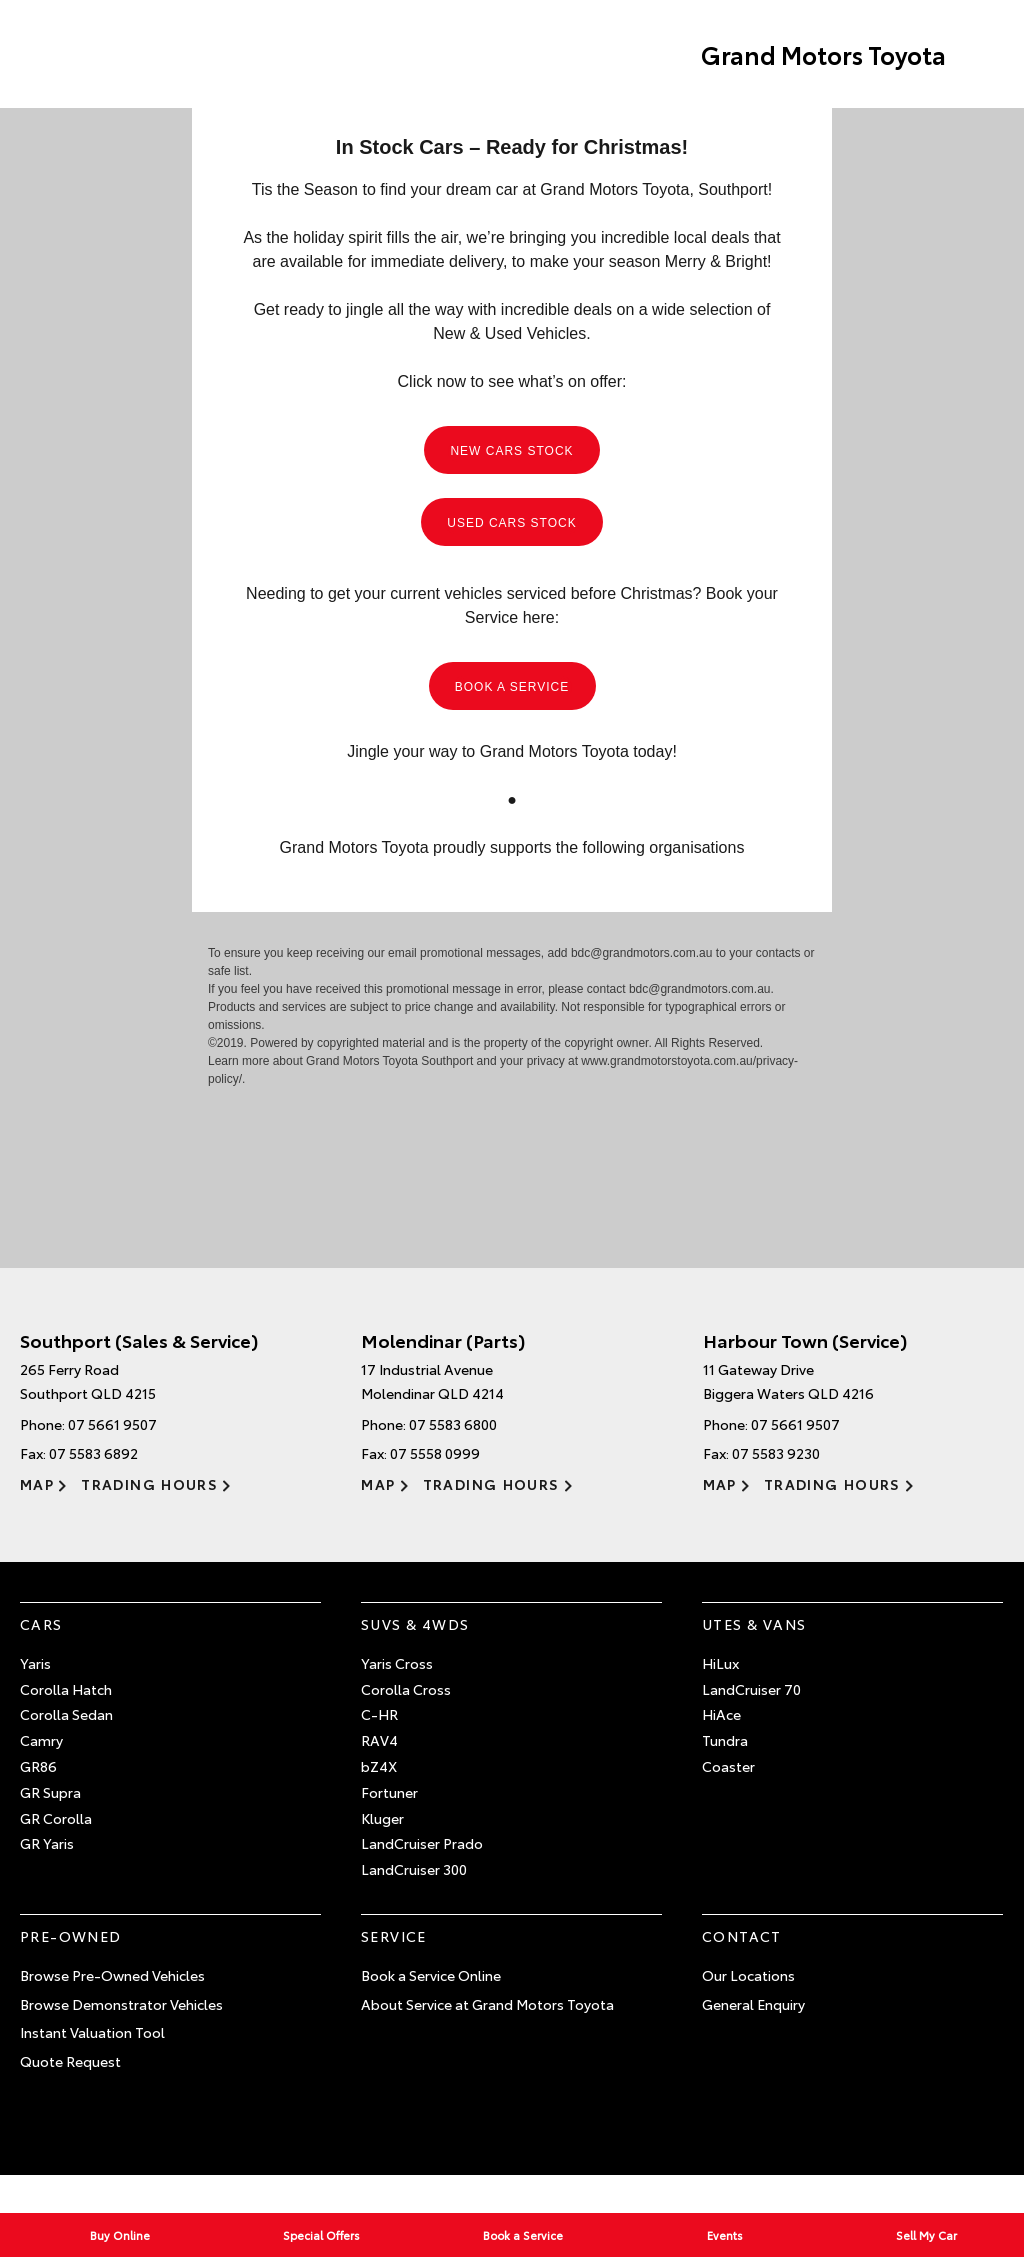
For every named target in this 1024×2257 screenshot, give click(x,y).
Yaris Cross (397, 1663)
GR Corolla (56, 1818)
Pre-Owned (71, 1936)
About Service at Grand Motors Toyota (487, 2004)
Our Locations (748, 1975)
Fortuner (389, 1792)
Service (394, 1936)
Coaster (728, 1766)
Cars (41, 1624)
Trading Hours (149, 1484)
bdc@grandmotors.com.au (642, 953)
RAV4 (379, 1740)
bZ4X (379, 1766)
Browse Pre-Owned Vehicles (112, 1975)
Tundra (725, 1740)
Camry (41, 1740)
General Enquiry (753, 2004)
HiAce (721, 1714)
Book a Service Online (431, 1975)
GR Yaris (47, 1843)
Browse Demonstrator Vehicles (121, 2004)
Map (37, 1484)
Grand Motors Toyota (823, 54)
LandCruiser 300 (414, 1869)
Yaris (35, 1663)
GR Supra (50, 1792)
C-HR (379, 1714)
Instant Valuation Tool (92, 2032)
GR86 (38, 1766)
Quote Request (70, 2061)
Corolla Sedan (66, 1714)
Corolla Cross (406, 1689)
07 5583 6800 (453, 1424)
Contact (742, 1936)
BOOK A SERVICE (512, 687)
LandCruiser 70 (751, 1689)
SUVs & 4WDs (415, 1624)
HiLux (720, 1663)
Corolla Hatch (66, 1689)
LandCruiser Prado (422, 1843)
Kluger (382, 1818)
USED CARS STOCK (511, 523)
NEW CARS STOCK (511, 451)
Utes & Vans (754, 1624)
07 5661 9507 (112, 1424)
